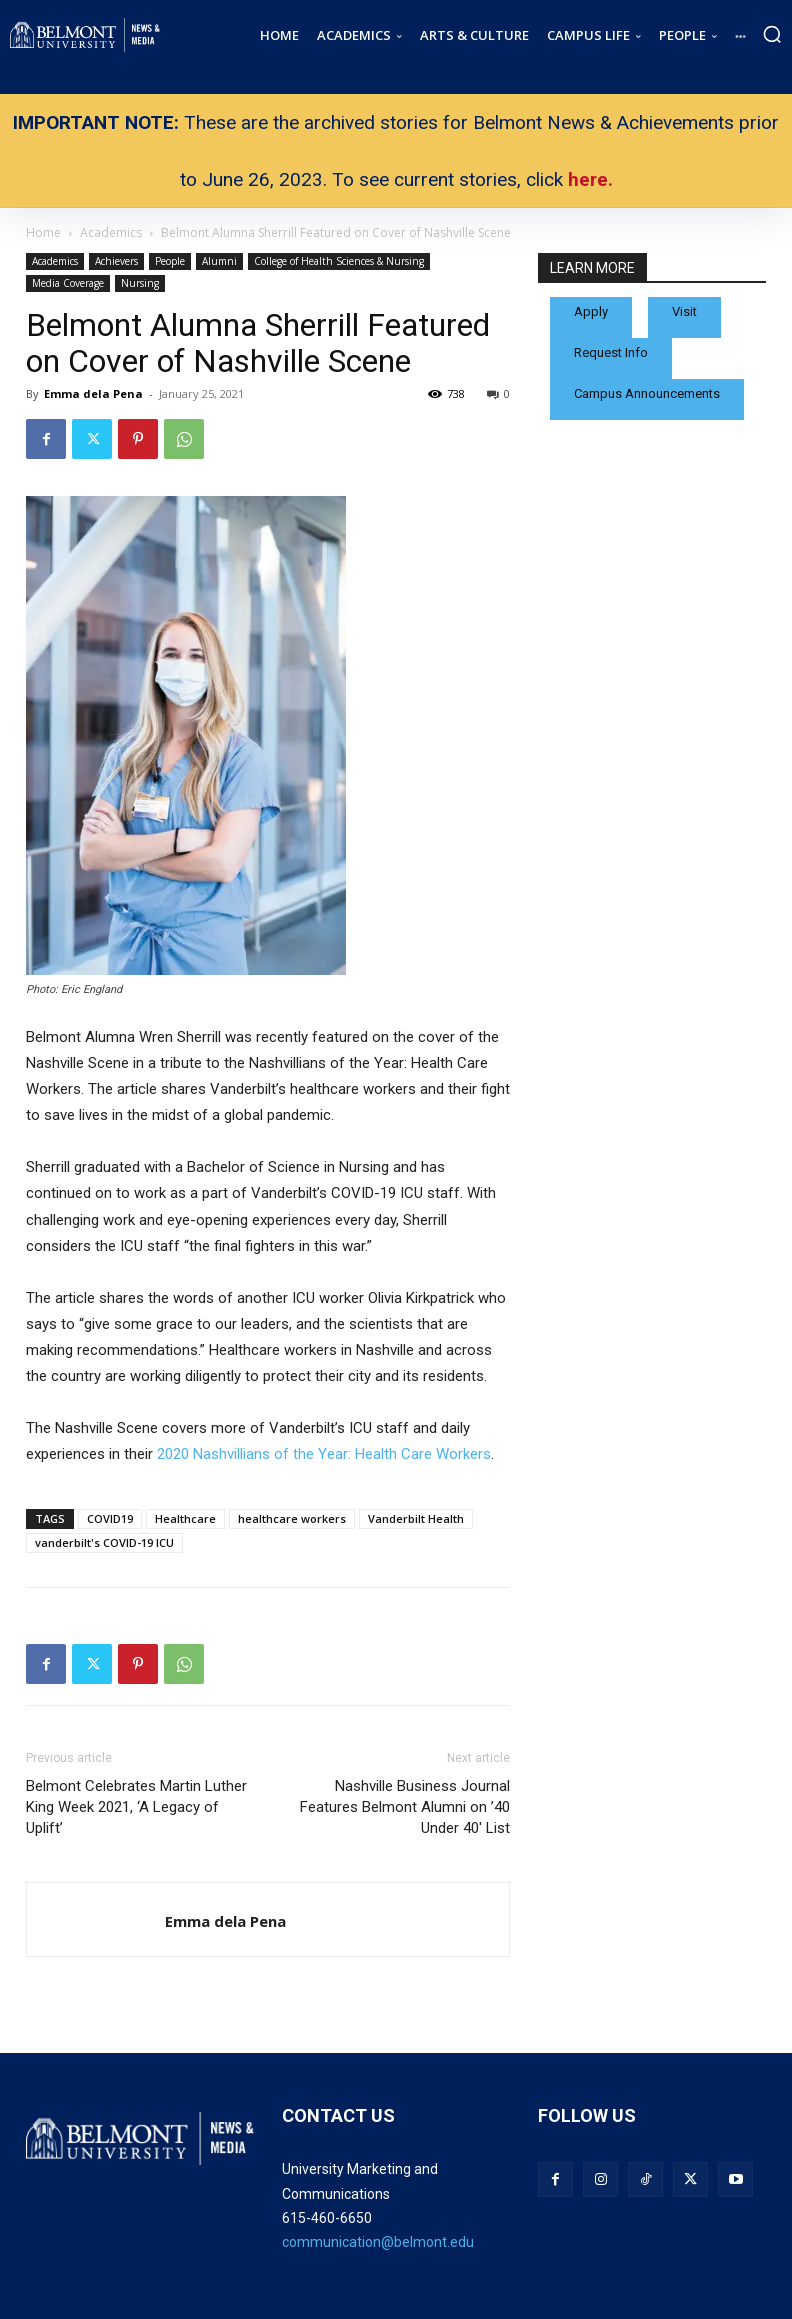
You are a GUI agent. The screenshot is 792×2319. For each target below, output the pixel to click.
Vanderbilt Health (416, 1518)
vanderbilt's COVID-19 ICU (104, 1542)
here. (590, 179)
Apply (591, 311)
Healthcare (185, 1518)
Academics (55, 261)
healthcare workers (292, 1518)
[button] (772, 34)
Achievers (116, 261)
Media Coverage (68, 283)
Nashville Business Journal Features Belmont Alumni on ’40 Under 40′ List (405, 1807)
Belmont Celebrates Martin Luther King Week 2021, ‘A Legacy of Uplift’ (136, 1807)
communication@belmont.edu (378, 2242)
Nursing (140, 283)
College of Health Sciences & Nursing (339, 261)
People (170, 261)
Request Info (611, 352)
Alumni (219, 261)
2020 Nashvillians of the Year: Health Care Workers (324, 1454)
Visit (684, 311)
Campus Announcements (647, 393)
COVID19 (110, 1518)
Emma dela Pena (93, 393)
